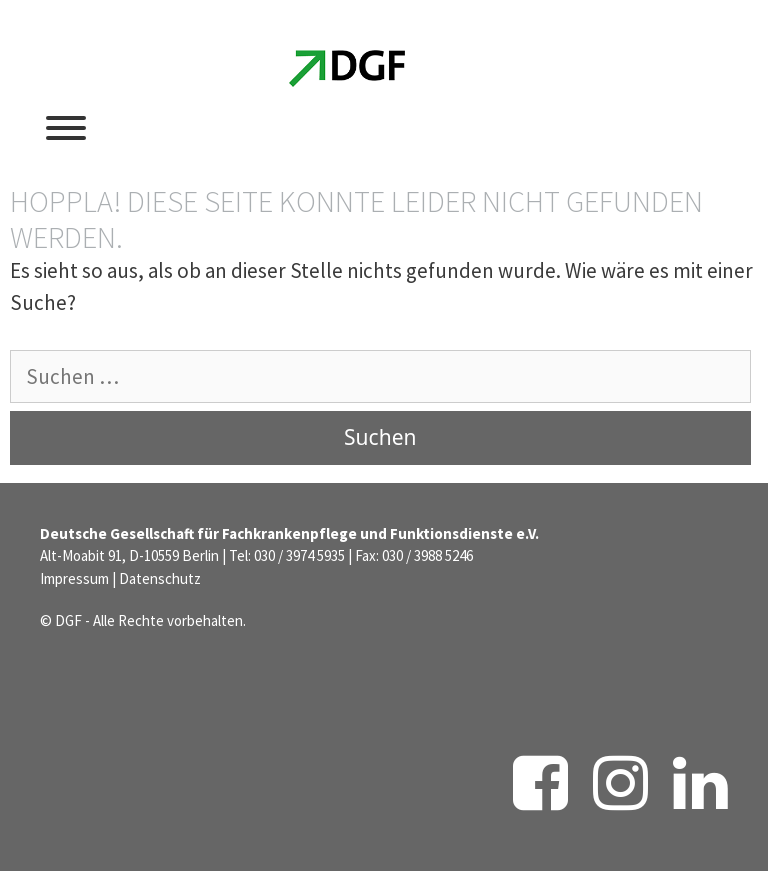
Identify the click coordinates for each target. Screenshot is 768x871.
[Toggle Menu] (66, 128)
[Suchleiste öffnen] (588, 125)
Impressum (74, 578)
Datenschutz (160, 578)
